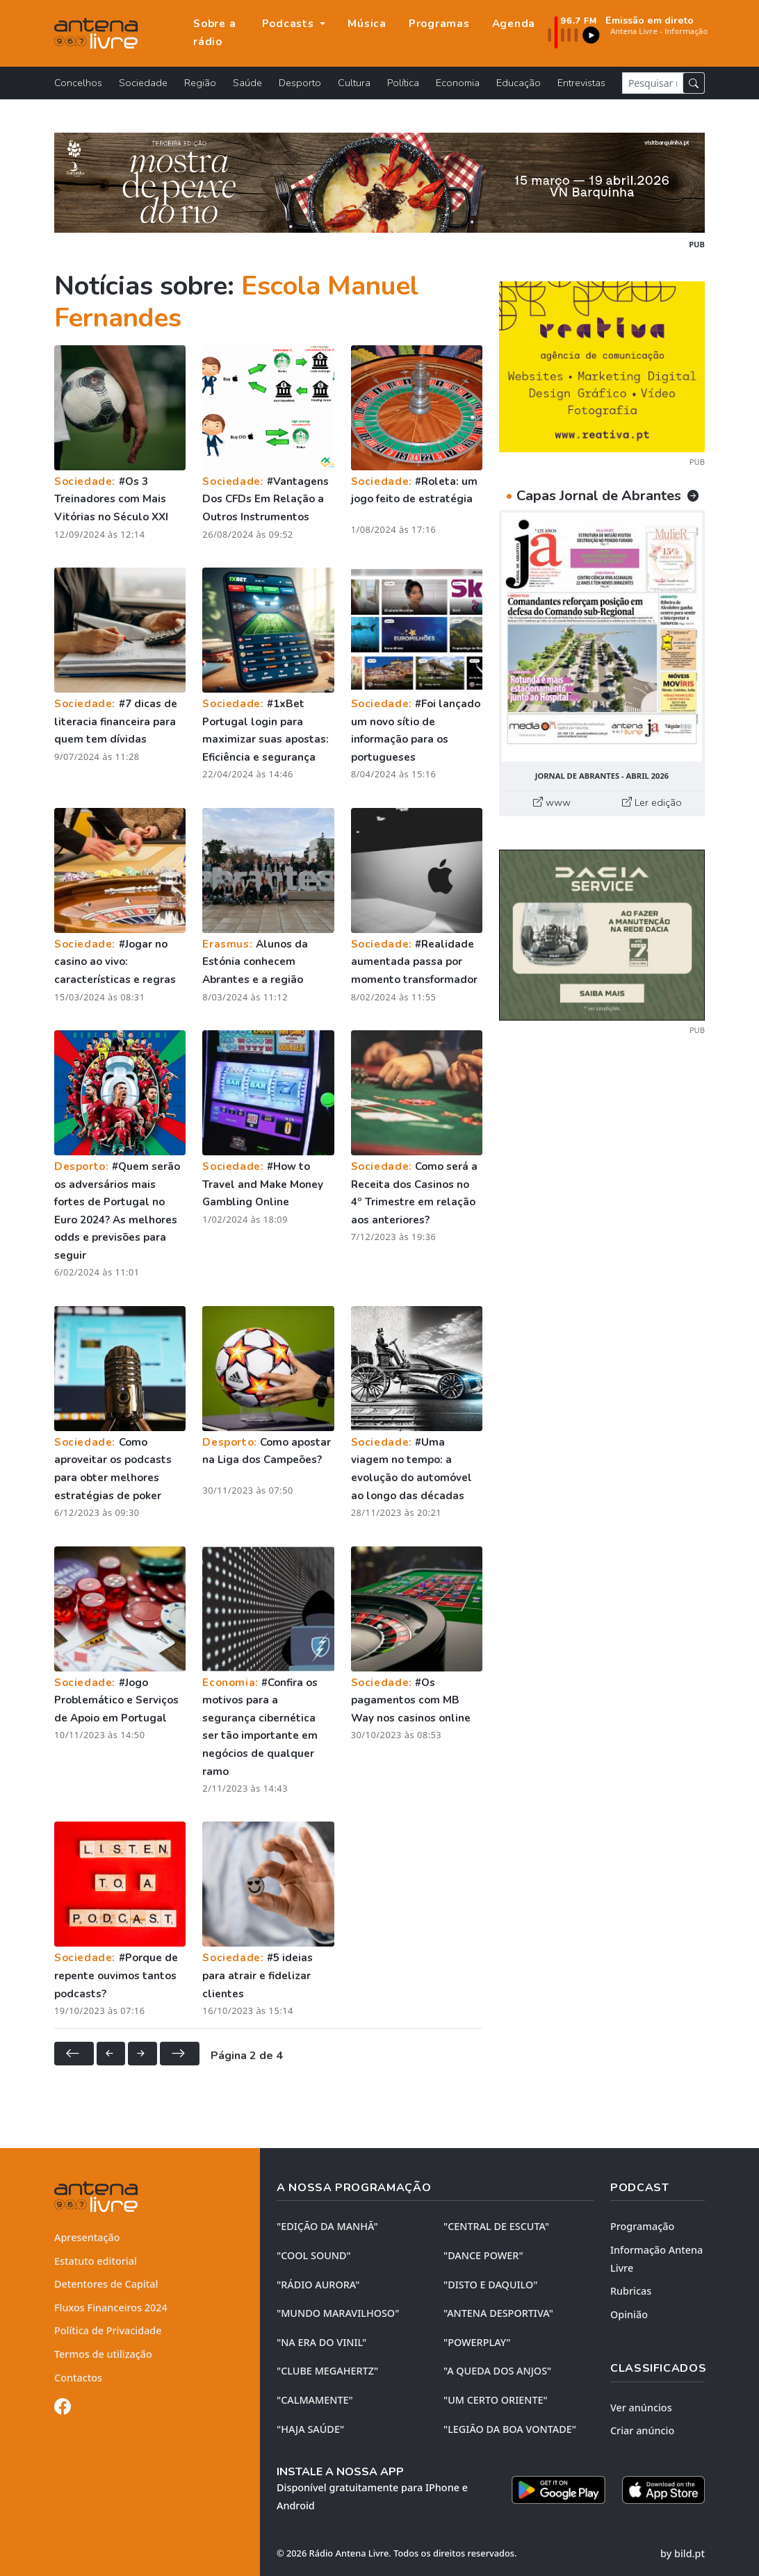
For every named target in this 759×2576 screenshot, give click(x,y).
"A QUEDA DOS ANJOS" (497, 2370)
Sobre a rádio (214, 33)
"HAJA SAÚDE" (310, 2429)
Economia (458, 83)
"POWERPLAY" (476, 2342)
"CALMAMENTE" (315, 2399)
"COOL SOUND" (314, 2255)
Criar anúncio (642, 2430)
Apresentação (87, 2237)
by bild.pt (682, 2553)
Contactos (78, 2377)
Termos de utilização (103, 2354)
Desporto (300, 83)
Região (200, 83)
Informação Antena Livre (656, 2258)
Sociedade (143, 83)
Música (367, 24)
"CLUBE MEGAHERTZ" (327, 2370)
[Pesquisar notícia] (652, 83)
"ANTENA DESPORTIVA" (498, 2313)
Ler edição (652, 802)
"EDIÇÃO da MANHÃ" (327, 2226)
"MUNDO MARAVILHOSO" (338, 2313)
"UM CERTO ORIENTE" (495, 2399)
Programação (642, 2226)
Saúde (247, 83)
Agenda (514, 24)
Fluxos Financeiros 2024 (111, 2307)
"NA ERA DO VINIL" (321, 2342)
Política (403, 83)
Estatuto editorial (95, 2261)
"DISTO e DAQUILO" (490, 2284)
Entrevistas (581, 83)
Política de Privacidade (108, 2330)
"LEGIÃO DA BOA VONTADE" (509, 2429)
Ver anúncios (641, 2407)
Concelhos (78, 83)
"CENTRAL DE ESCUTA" (496, 2226)
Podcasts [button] (290, 24)
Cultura (354, 83)
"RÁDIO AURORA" (318, 2284)
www (552, 802)
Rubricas (630, 2290)
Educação (518, 83)
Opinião (629, 2314)
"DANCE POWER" (483, 2255)
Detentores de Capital (106, 2283)
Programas (439, 24)
